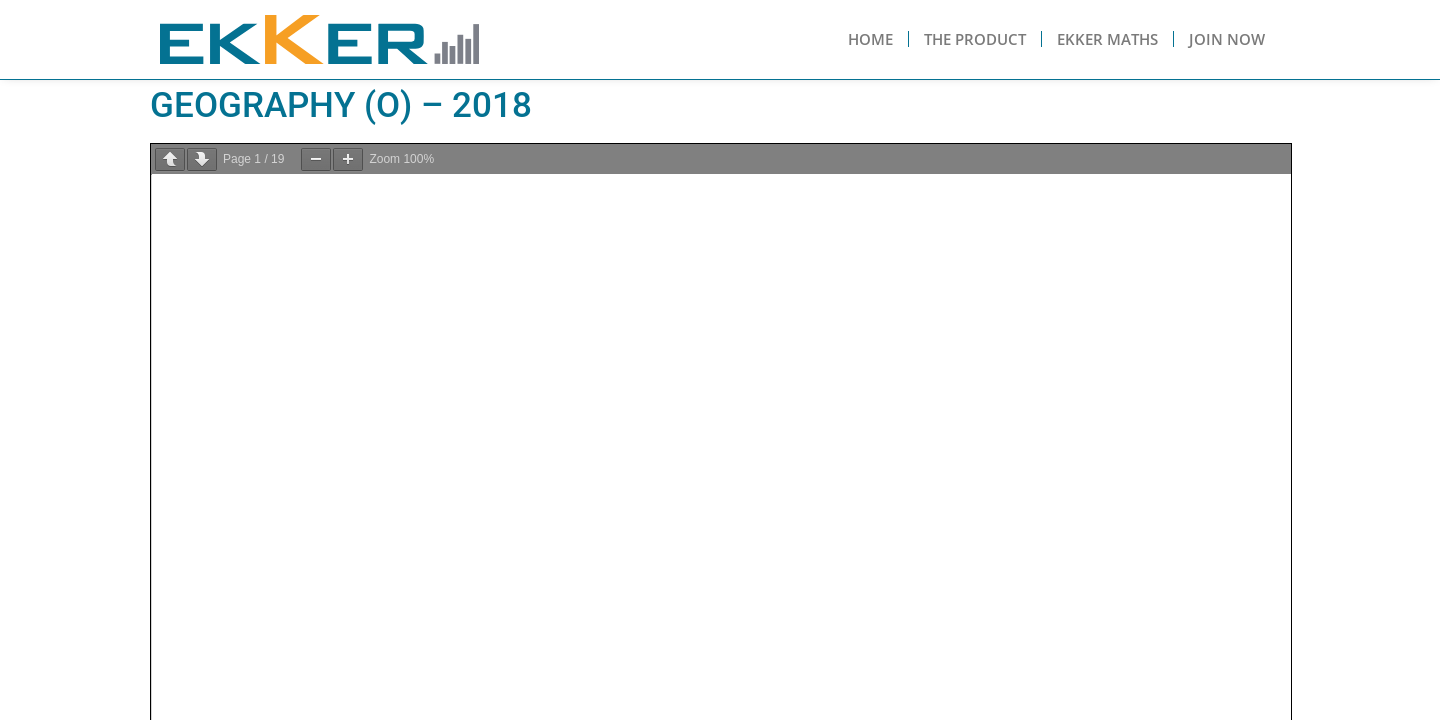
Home (870, 39)
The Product (975, 39)
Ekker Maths (1107, 39)
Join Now (1227, 39)
